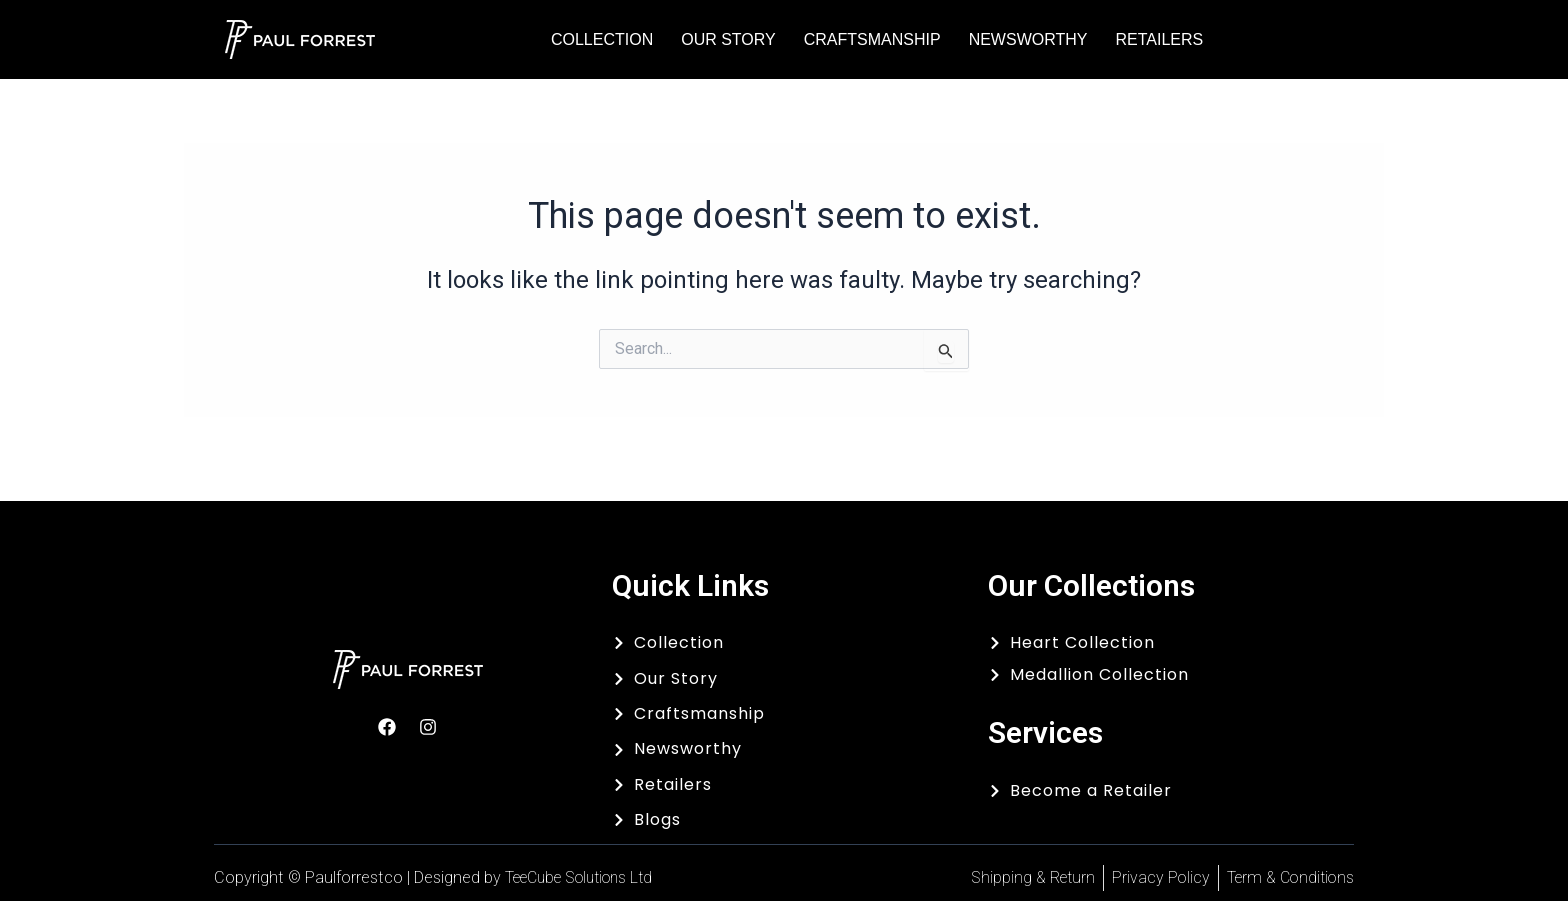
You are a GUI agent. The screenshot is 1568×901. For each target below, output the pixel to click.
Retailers (1159, 39)
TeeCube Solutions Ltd (586, 877)
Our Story (728, 39)
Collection (602, 39)
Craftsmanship (872, 39)
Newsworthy (1028, 39)
